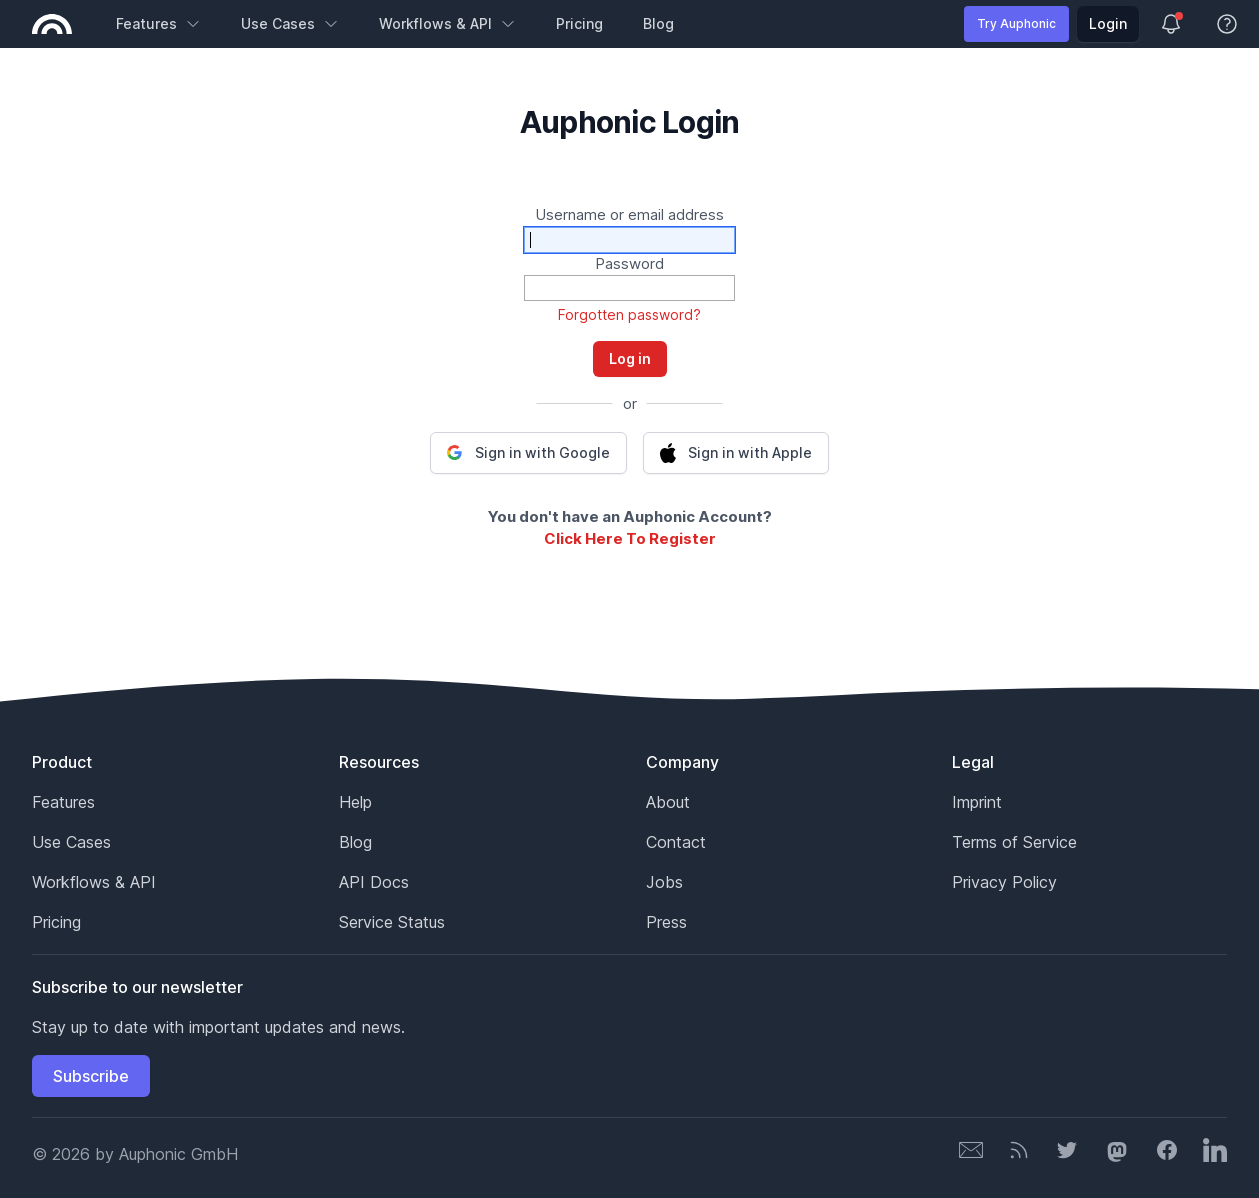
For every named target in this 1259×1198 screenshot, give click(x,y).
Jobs (664, 882)
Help (355, 802)
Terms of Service (1014, 842)
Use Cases (290, 23)
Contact (676, 842)
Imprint (977, 802)
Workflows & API (447, 23)
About (668, 802)
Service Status (392, 922)
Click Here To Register (630, 538)
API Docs (374, 882)
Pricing (579, 23)
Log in (630, 358)
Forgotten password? (629, 314)
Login (1108, 23)
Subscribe (91, 1076)
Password (629, 263)
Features (158, 23)
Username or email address (629, 214)
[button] (528, 453)
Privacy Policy (1004, 882)
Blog (658, 23)
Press (666, 922)
